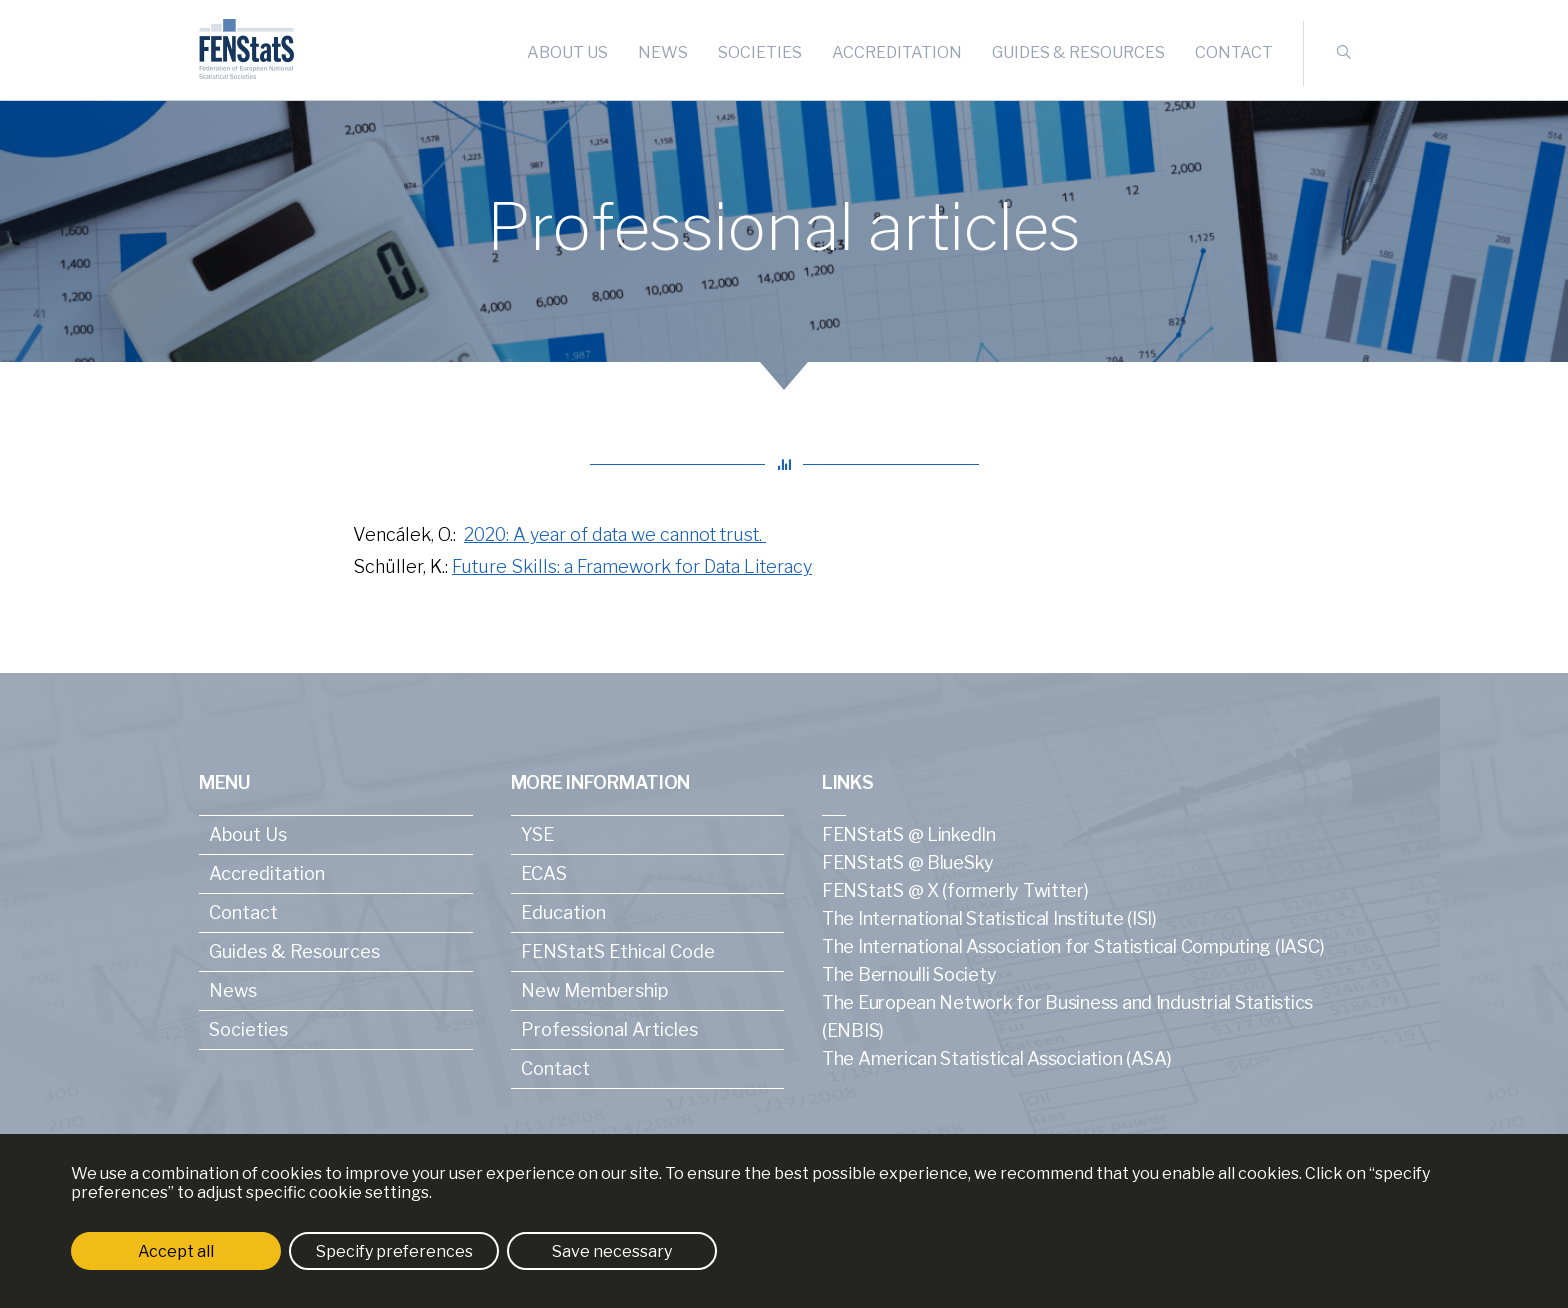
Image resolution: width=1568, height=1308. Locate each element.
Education (563, 912)
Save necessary (612, 1251)
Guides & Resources (1078, 52)
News (663, 52)
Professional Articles (609, 1029)
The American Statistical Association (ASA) (997, 1058)
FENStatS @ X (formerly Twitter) (955, 890)
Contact (1234, 52)
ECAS (544, 873)
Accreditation (897, 52)
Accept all (176, 1251)
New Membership (594, 990)
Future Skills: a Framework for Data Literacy (632, 566)
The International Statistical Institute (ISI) (989, 918)
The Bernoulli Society (909, 974)
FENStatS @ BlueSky (908, 862)
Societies (760, 52)
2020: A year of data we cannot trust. (615, 534)
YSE (537, 834)
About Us (567, 52)
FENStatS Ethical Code (618, 951)
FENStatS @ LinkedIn (909, 834)
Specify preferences (394, 1251)
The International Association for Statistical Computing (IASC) (1073, 946)
